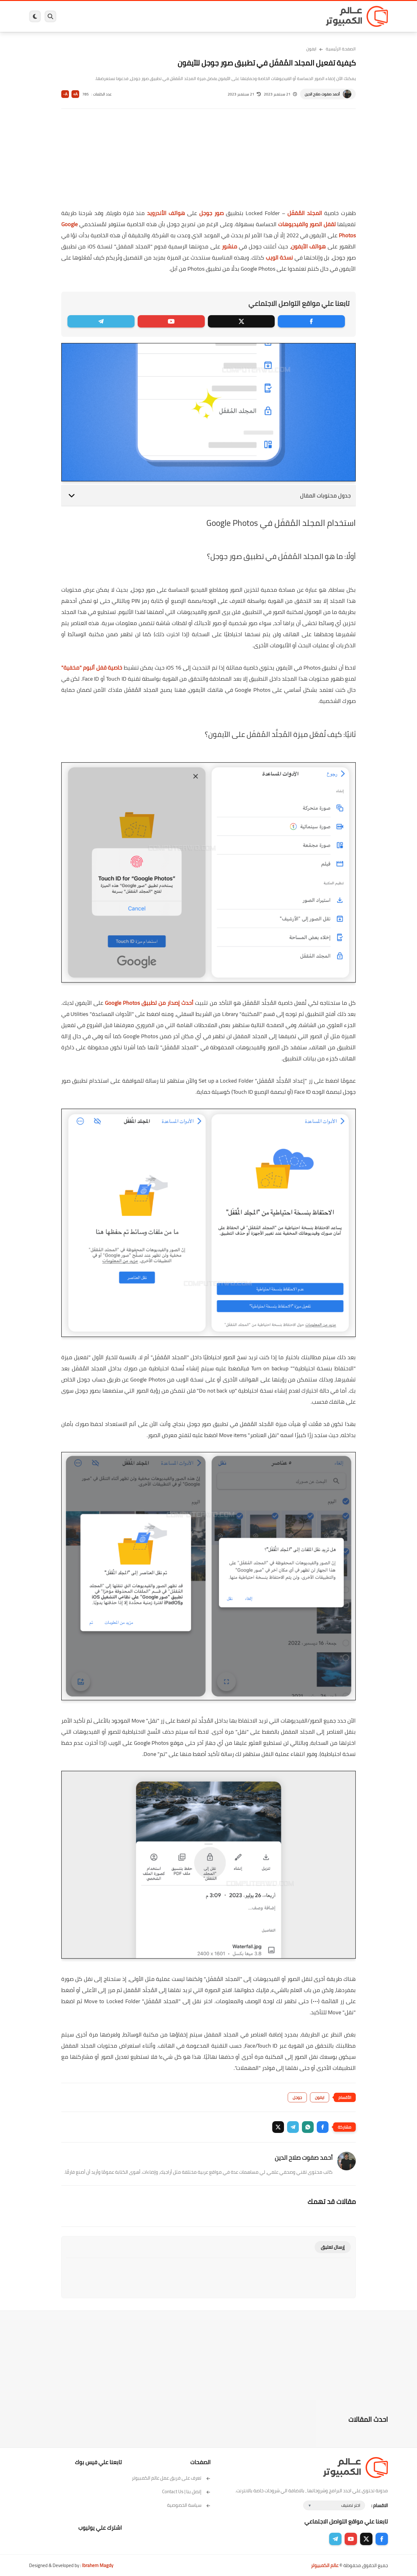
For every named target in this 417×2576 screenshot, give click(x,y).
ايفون (121, 16)
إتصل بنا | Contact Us (186, 2491)
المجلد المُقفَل (304, 213)
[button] (323, 2127)
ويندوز (272, 16)
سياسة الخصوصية (189, 2505)
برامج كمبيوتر (299, 16)
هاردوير (77, 16)
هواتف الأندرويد (166, 213)
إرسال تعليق (333, 2247)
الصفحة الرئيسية (341, 49)
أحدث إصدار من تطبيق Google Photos (149, 1003)
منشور (229, 246)
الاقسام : (379, 2505)
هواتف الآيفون (308, 246)
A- (65, 94)
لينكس (181, 16)
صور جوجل (211, 213)
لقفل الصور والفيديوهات (307, 224)
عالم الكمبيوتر (324, 2565)
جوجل (297, 2097)
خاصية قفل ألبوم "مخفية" (91, 667)
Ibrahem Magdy (97, 2565)
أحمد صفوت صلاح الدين (322, 94)
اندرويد (141, 16)
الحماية (202, 16)
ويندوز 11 (250, 16)
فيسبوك (225, 16)
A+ (75, 94)
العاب (161, 16)
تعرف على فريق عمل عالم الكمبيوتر (171, 2477)
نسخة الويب (279, 257)
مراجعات (100, 16)
